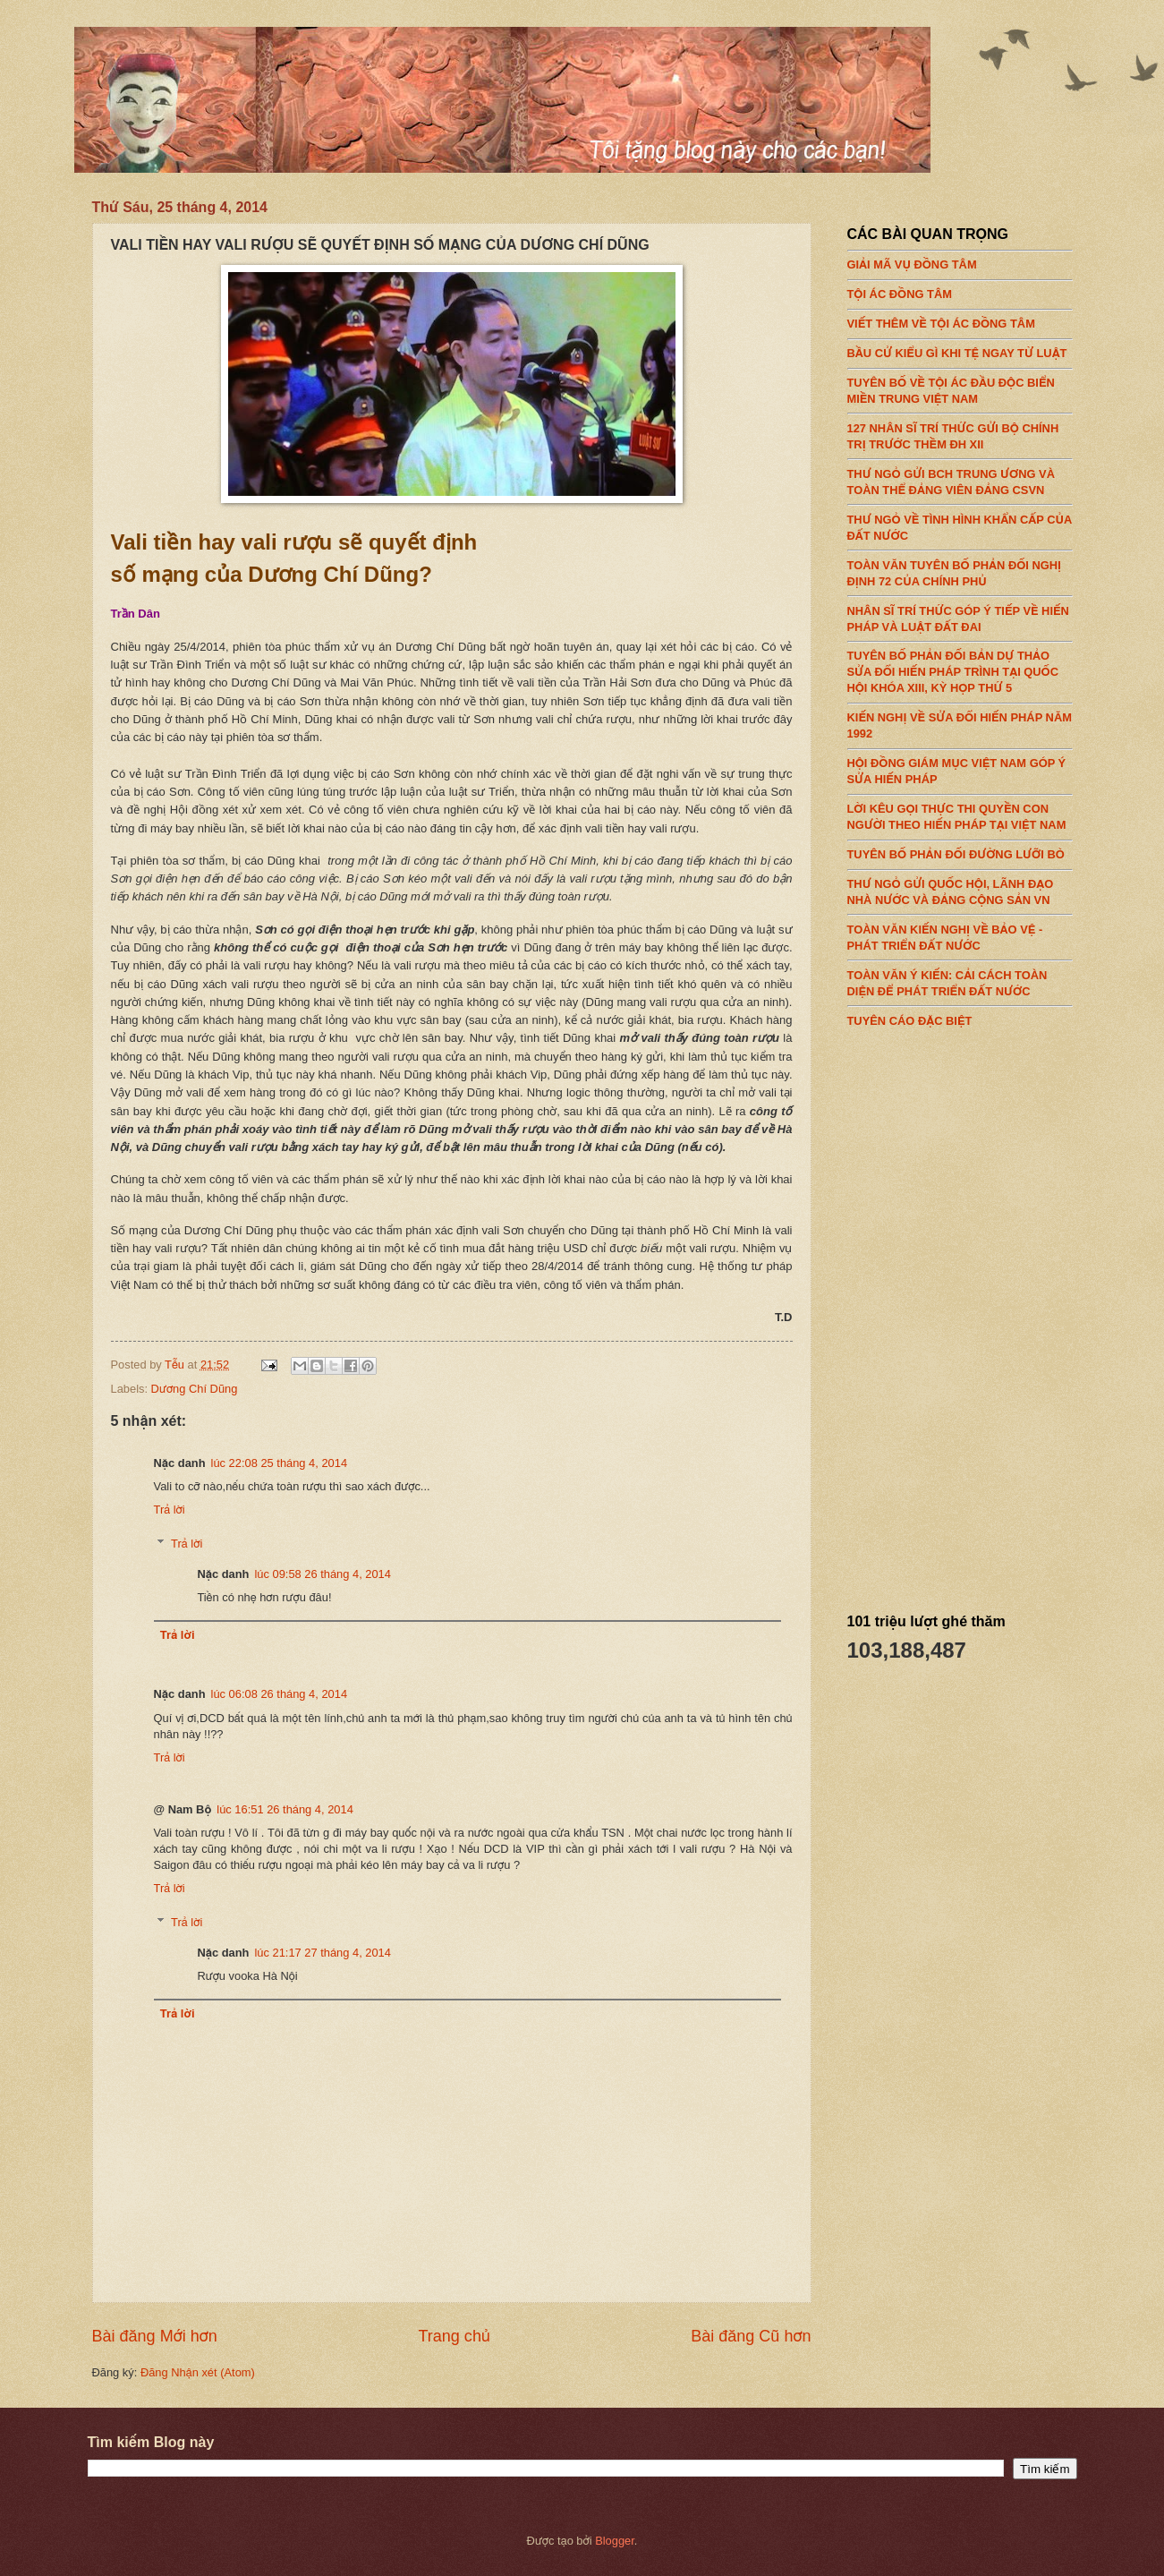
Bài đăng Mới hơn (154, 2336)
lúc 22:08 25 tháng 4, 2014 (279, 1463)
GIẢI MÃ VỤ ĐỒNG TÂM (960, 260)
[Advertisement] (981, 1313)
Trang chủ (453, 2336)
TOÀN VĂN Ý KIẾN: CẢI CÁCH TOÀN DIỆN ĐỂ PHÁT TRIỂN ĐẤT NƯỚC (960, 978)
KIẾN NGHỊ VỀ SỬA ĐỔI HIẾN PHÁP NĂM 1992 (960, 721)
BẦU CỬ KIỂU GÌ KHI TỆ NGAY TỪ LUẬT (960, 349)
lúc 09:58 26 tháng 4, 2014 (322, 1574)
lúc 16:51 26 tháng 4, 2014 (285, 1809)
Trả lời (169, 1509)
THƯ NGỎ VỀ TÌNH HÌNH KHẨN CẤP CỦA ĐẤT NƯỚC (960, 523)
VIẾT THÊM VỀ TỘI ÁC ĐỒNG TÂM (960, 319)
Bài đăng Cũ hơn (751, 2336)
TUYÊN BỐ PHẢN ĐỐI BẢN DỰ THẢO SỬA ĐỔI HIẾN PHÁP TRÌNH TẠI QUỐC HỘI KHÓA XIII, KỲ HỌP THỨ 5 (960, 668)
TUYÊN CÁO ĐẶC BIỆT (960, 1016)
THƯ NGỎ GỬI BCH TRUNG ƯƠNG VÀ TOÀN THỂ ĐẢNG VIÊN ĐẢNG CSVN (960, 477)
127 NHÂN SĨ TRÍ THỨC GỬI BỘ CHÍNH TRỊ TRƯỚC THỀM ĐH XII (960, 431)
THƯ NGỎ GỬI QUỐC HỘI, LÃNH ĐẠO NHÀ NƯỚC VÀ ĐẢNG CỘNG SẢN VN (960, 888)
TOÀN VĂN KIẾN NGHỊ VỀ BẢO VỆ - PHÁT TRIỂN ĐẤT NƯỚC (960, 932)
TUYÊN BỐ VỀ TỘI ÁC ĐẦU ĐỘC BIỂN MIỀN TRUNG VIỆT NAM (960, 386)
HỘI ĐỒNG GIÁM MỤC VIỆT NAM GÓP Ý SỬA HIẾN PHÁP (960, 767)
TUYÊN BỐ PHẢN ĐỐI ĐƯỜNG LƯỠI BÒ (960, 850)
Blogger (614, 2540)
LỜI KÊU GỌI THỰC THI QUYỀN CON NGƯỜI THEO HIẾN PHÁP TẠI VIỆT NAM (960, 813)
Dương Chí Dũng (194, 1388)
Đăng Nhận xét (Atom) (197, 2372)
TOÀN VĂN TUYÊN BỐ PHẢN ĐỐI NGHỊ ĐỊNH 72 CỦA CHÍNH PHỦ (960, 568)
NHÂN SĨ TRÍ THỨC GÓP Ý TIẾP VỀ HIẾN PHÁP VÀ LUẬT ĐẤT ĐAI (960, 614)
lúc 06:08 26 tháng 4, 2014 (279, 1694)
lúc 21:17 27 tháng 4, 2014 (322, 1952)
